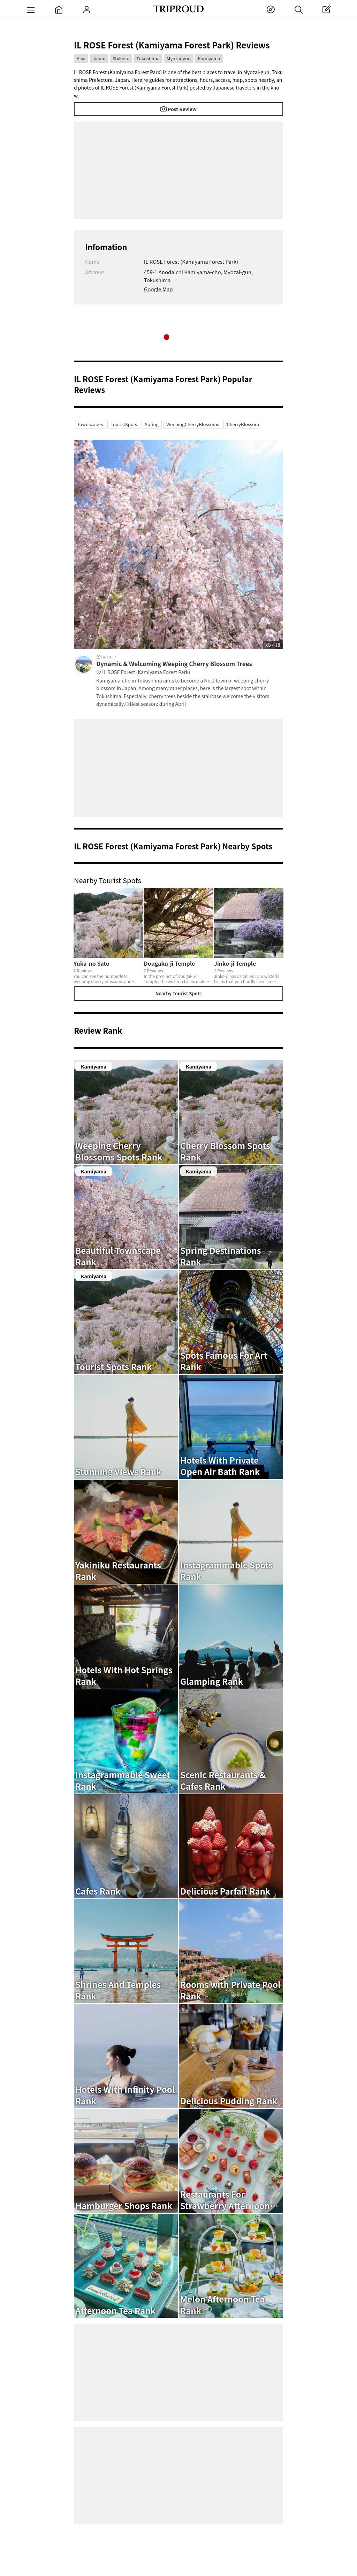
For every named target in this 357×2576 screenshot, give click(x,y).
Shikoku (121, 58)
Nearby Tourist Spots (178, 993)
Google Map (158, 289)
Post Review (178, 109)
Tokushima (147, 58)
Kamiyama (209, 58)
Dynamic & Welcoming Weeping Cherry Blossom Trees (189, 668)
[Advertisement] (178, 170)
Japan (98, 58)
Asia (81, 58)
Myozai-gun (179, 58)
